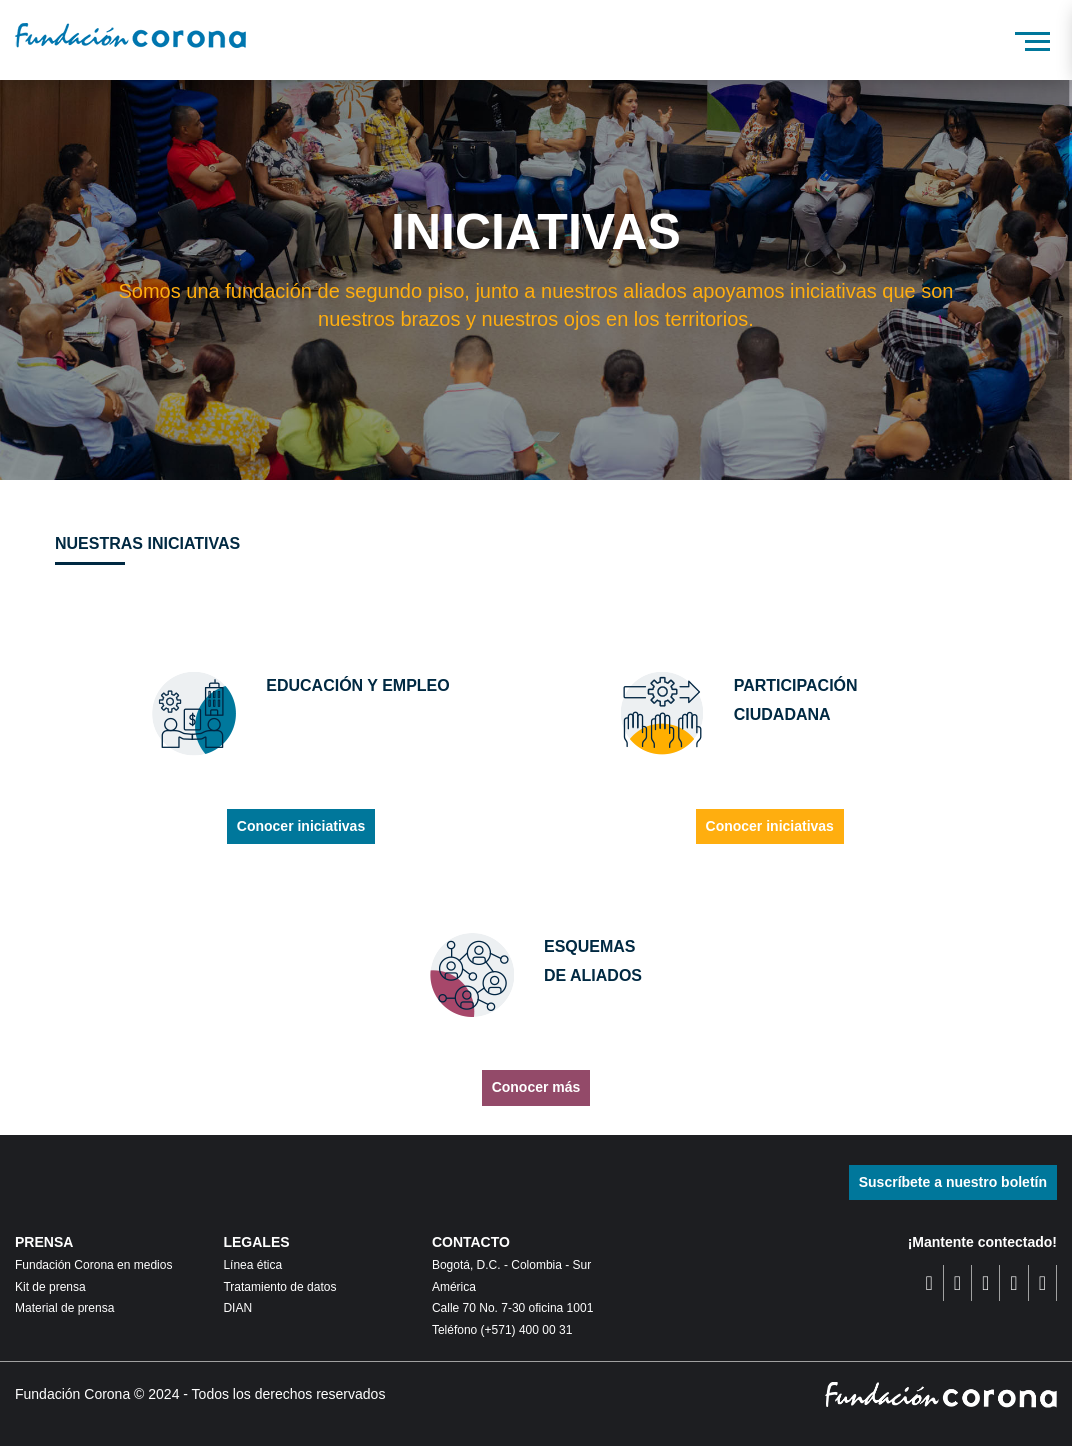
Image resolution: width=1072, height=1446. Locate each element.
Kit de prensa (50, 1287)
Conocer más (536, 1087)
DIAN (237, 1308)
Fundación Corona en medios (93, 1265)
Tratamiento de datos (279, 1287)
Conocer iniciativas (301, 826)
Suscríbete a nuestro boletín (953, 1182)
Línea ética (252, 1265)
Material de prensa (64, 1308)
